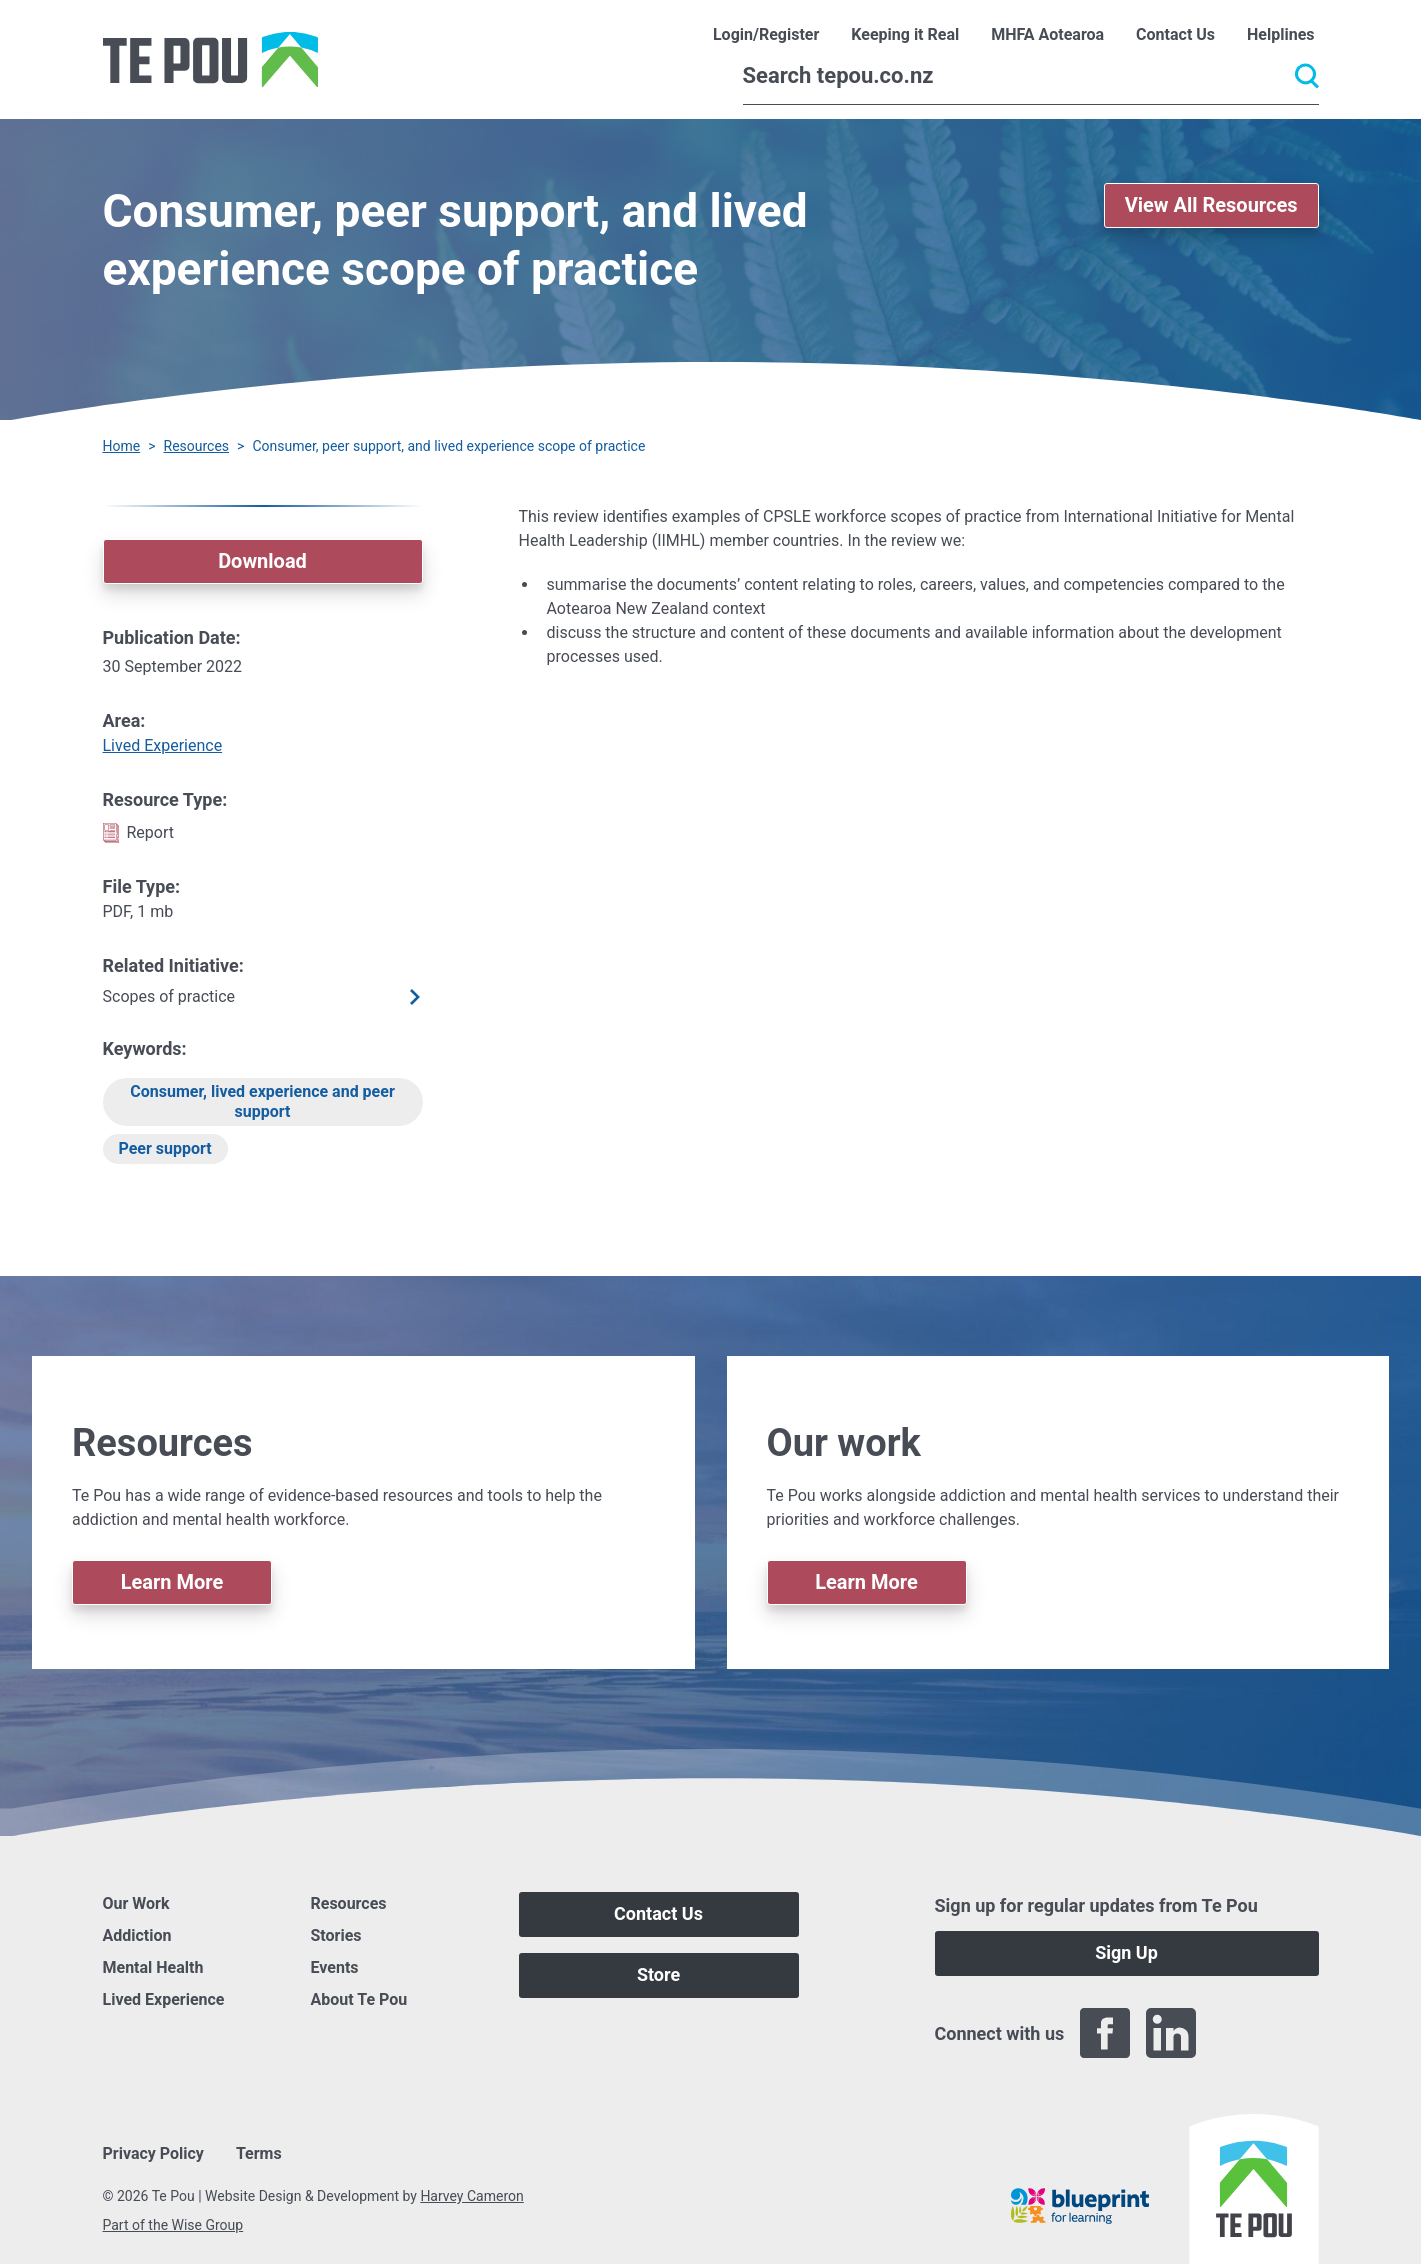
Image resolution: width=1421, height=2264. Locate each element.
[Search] (1031, 76)
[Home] (210, 59)
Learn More (172, 1582)
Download (262, 561)
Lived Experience (163, 745)
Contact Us (658, 1913)
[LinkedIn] (1171, 2033)
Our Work (136, 1903)
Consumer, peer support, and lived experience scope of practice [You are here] (448, 446)
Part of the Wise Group (173, 2225)
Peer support (165, 1148)
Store (658, 1974)
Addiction (137, 1935)
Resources (197, 446)
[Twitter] (1237, 2033)
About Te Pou (359, 1999)
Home (122, 446)
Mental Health (153, 1967)
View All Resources (1211, 205)
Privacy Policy (153, 2153)
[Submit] (1307, 76)
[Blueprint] (1080, 2206)
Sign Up (1126, 1952)
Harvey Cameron (471, 2196)
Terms (259, 2153)
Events (335, 1967)
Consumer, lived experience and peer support (262, 1101)
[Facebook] (1105, 2033)
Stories (336, 1935)
